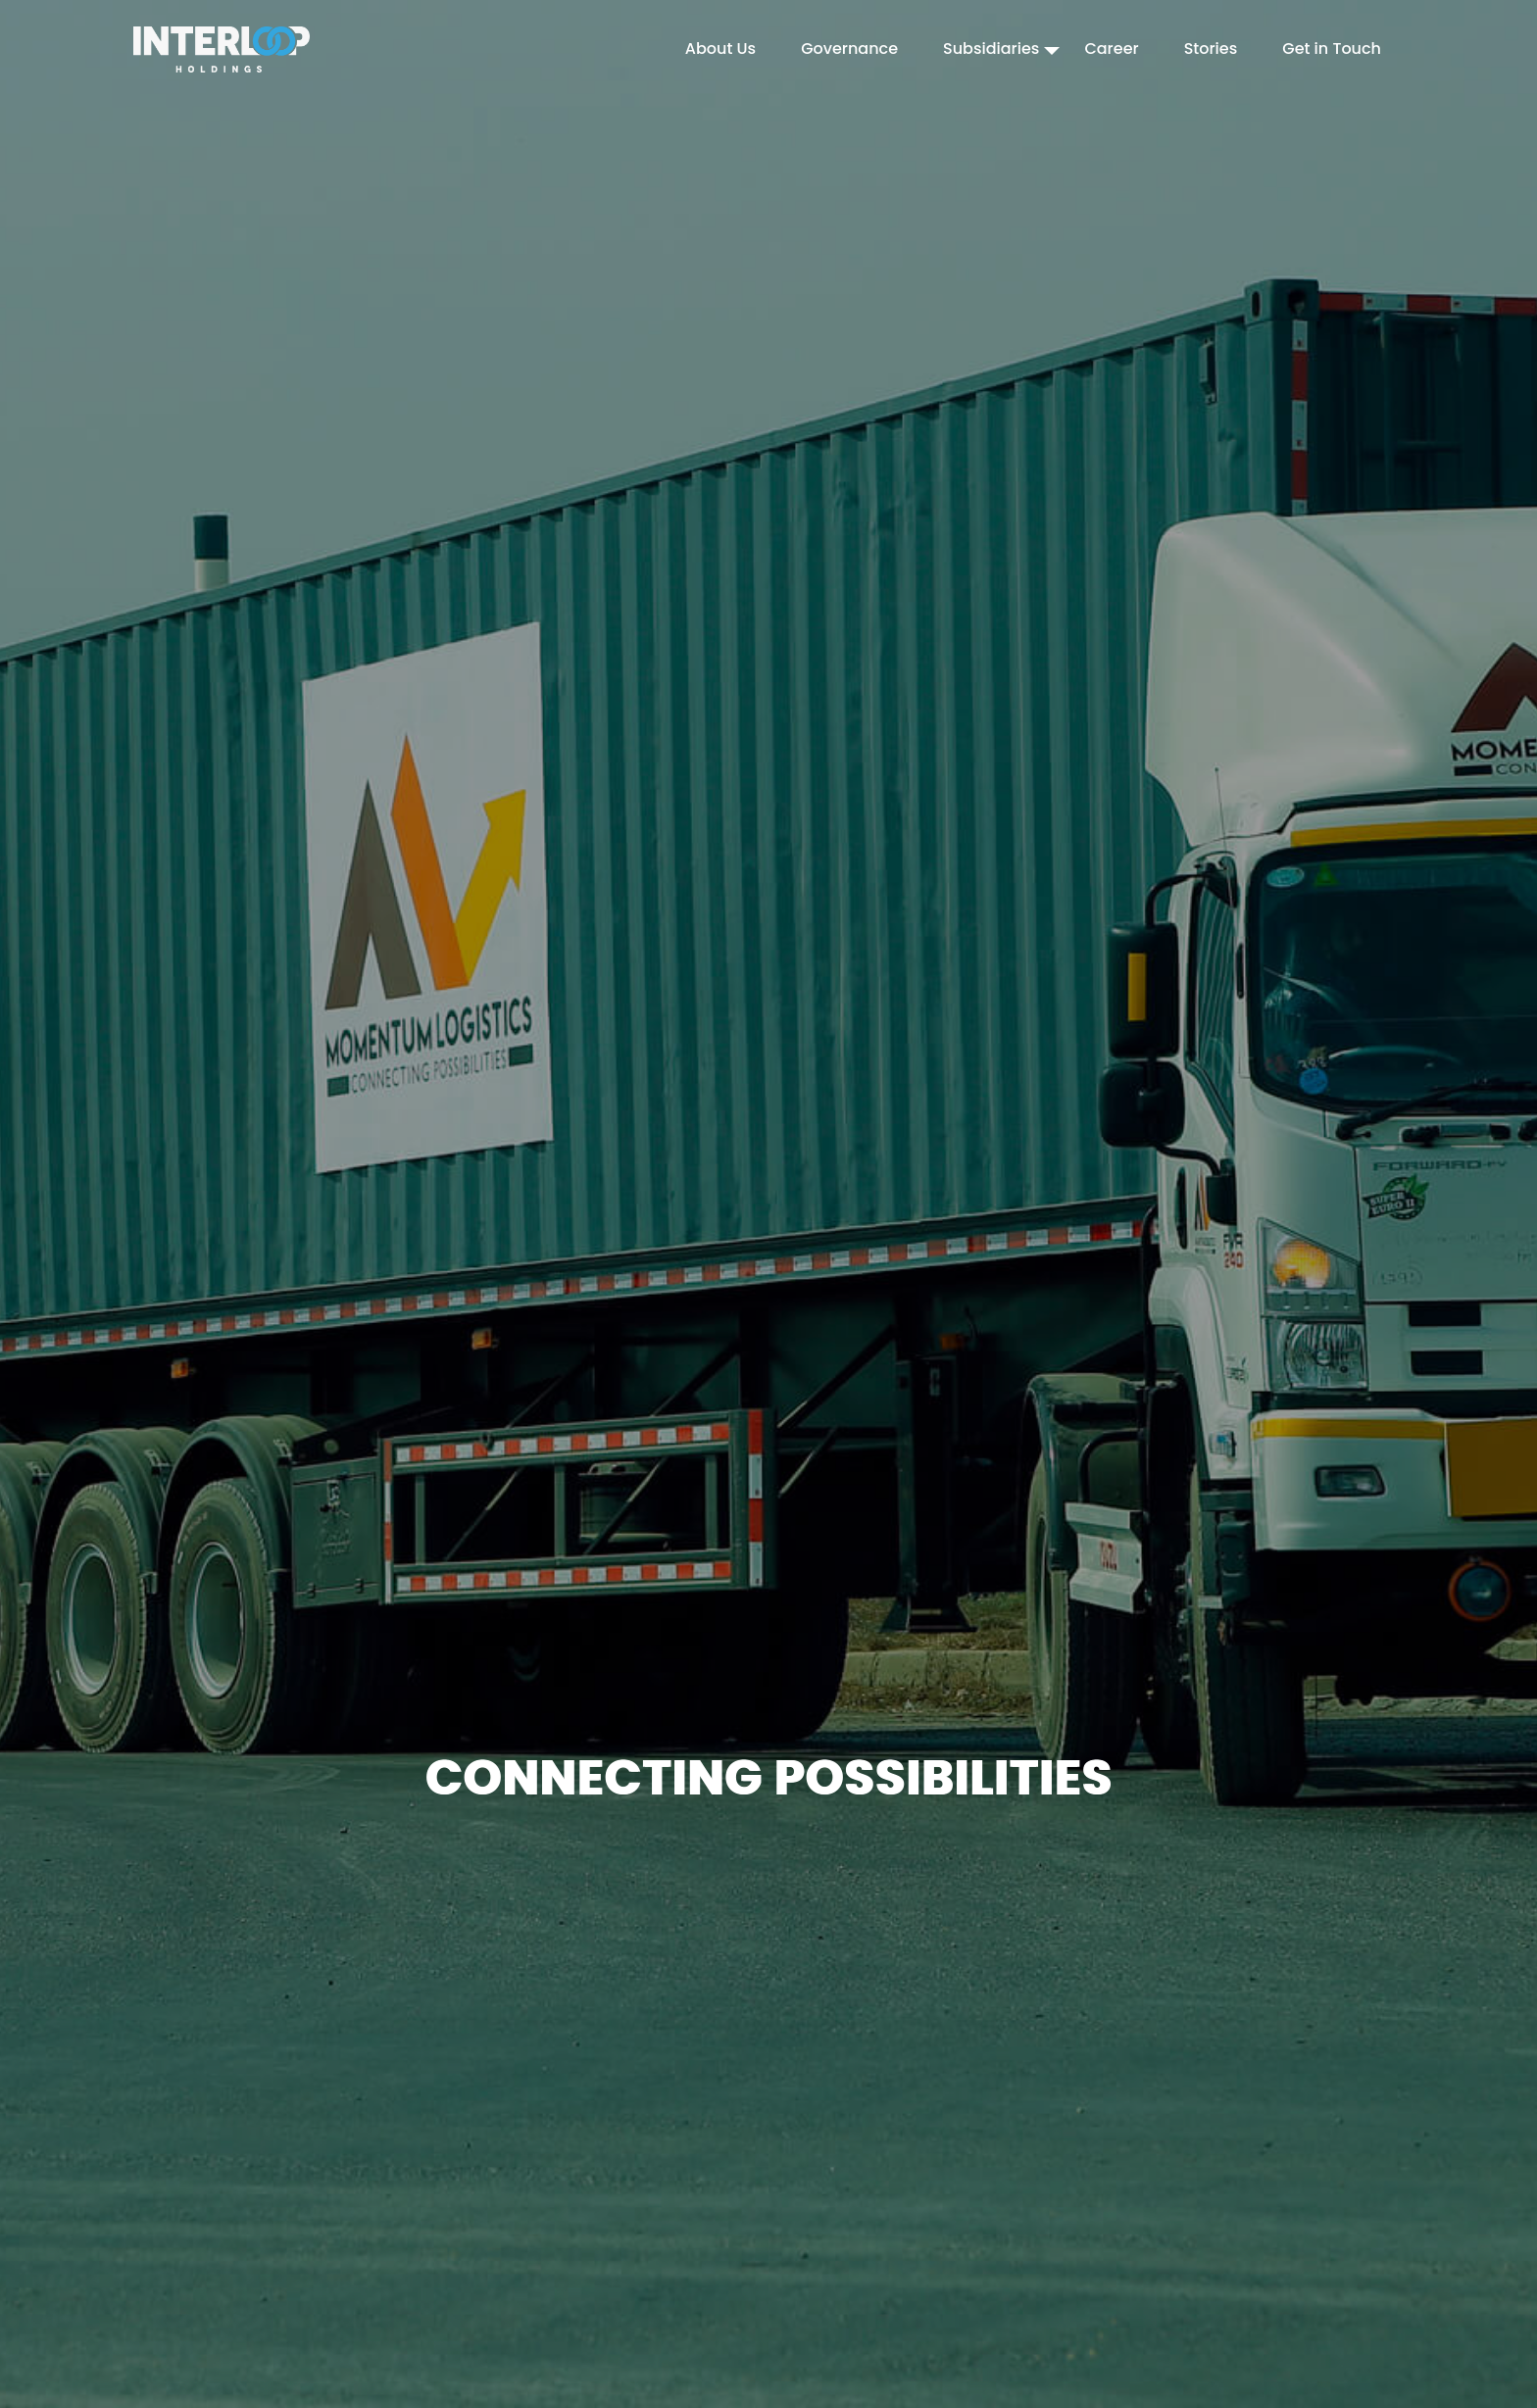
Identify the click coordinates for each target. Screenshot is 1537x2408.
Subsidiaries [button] (991, 48)
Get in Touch (1331, 48)
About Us (720, 48)
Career (1111, 48)
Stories (1211, 48)
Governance (849, 48)
